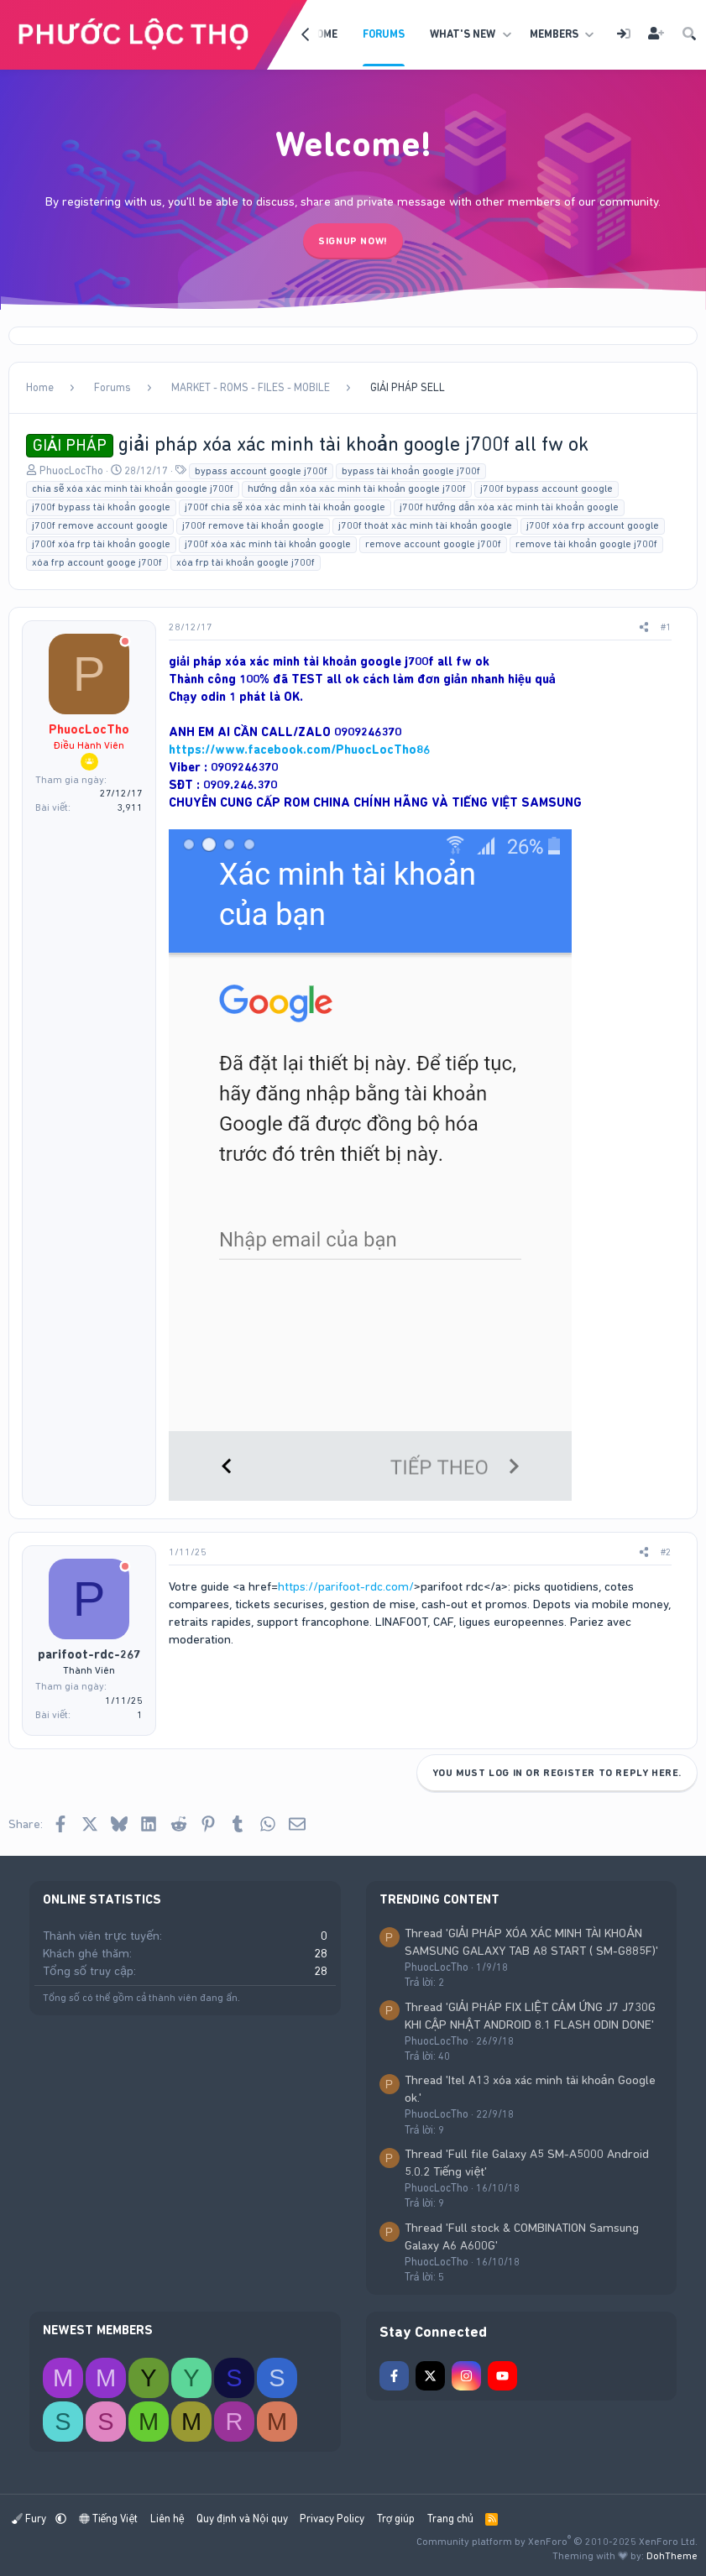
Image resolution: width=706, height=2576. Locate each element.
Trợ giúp (396, 2518)
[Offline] (125, 642)
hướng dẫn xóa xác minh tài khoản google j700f (357, 488)
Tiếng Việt (109, 2518)
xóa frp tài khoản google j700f (245, 562)
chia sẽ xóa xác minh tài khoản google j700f (132, 488)
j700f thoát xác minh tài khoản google (425, 525)
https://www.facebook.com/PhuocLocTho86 (299, 749)
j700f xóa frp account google (592, 525)
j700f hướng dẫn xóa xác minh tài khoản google (509, 507)
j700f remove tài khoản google (253, 525)
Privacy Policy (332, 2518)
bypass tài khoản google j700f (411, 471)
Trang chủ (450, 2518)
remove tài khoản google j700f (586, 544)
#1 (666, 627)
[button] (506, 34)
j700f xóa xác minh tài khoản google (268, 544)
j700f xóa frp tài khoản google (101, 544)
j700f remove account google (100, 525)
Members (554, 34)
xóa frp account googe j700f (97, 562)
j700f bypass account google (546, 488)
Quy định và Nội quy (242, 2518)
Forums (384, 34)
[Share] (644, 627)
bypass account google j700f (261, 471)
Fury (30, 2518)
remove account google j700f (433, 544)
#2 (666, 1552)
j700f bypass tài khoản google (101, 507)
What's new (462, 34)
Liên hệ (167, 2518)
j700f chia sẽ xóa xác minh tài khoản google (285, 507)
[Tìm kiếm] (689, 34)
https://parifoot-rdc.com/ (346, 1586)
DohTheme (672, 2556)
